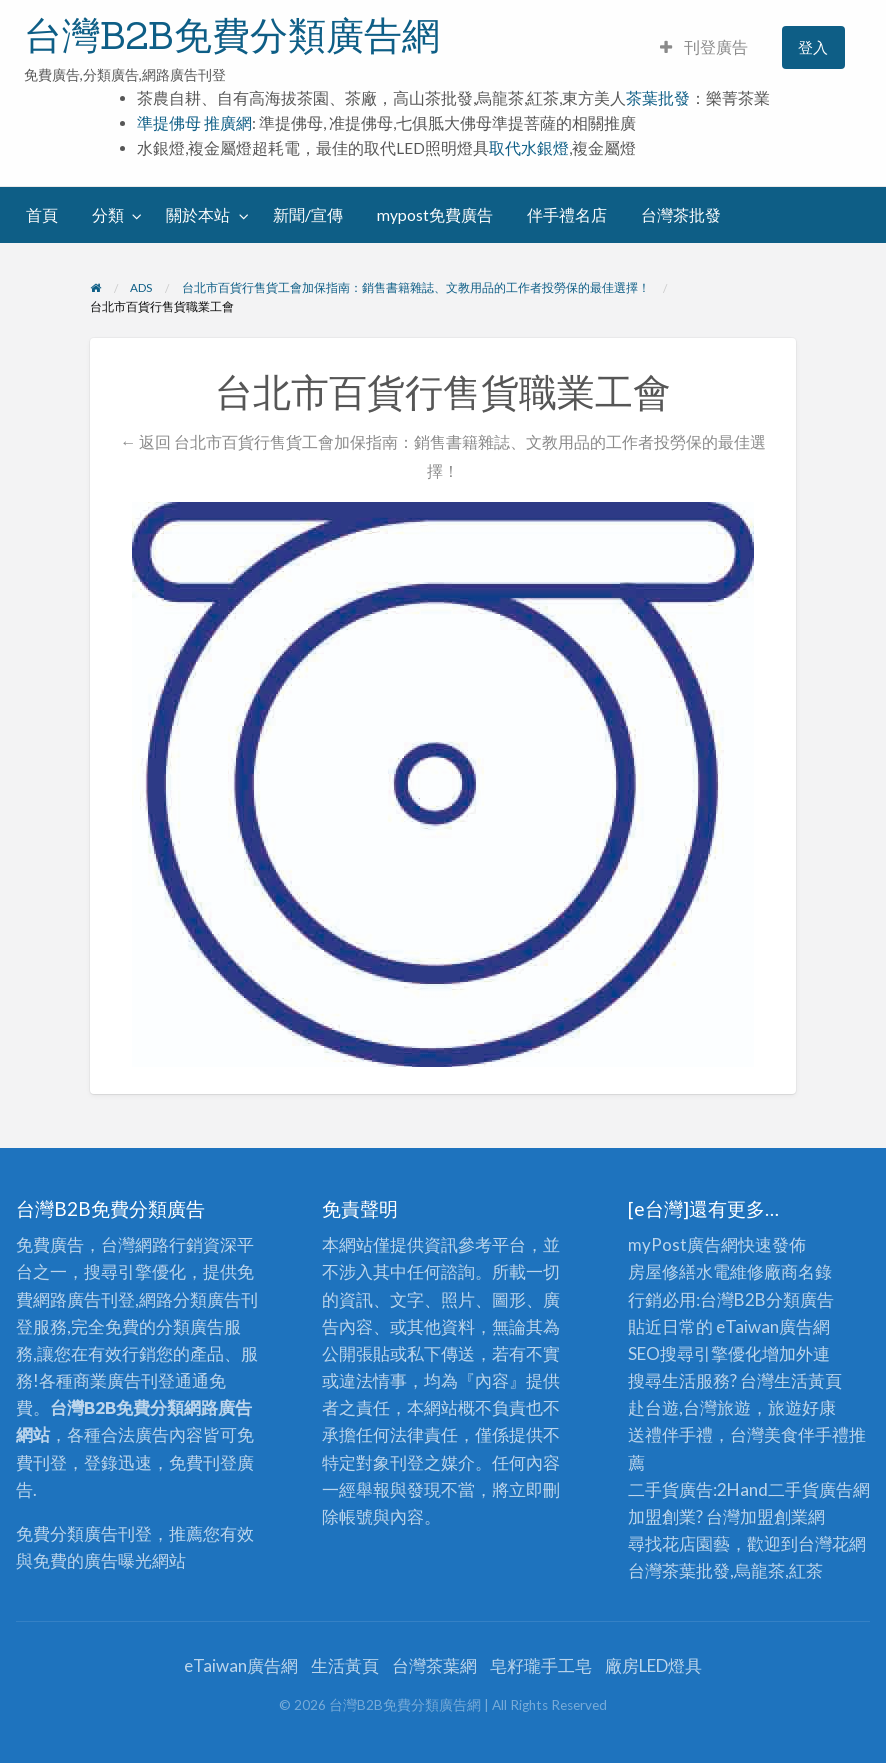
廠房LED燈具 (653, 1665)
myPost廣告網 (683, 1244)
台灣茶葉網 (434, 1665)
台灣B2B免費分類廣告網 (232, 35)
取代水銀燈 (529, 148)
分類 (108, 215)
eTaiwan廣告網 (773, 1326)
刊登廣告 (704, 47)
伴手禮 (823, 1434)
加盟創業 (774, 1516)
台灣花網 (832, 1543)
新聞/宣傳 (308, 215)
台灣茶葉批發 (679, 1570)
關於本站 (198, 215)
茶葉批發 (658, 98)
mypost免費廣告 (435, 215)
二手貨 (793, 1489)
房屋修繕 (662, 1271)
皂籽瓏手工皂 (541, 1665)
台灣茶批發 (681, 215)
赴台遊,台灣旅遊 (689, 1407)
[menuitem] (704, 47)
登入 (813, 47)
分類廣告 (800, 1299)
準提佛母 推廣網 (194, 123)
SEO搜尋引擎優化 (695, 1353)
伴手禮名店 (567, 215)
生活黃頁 (808, 1380)
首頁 (42, 215)
